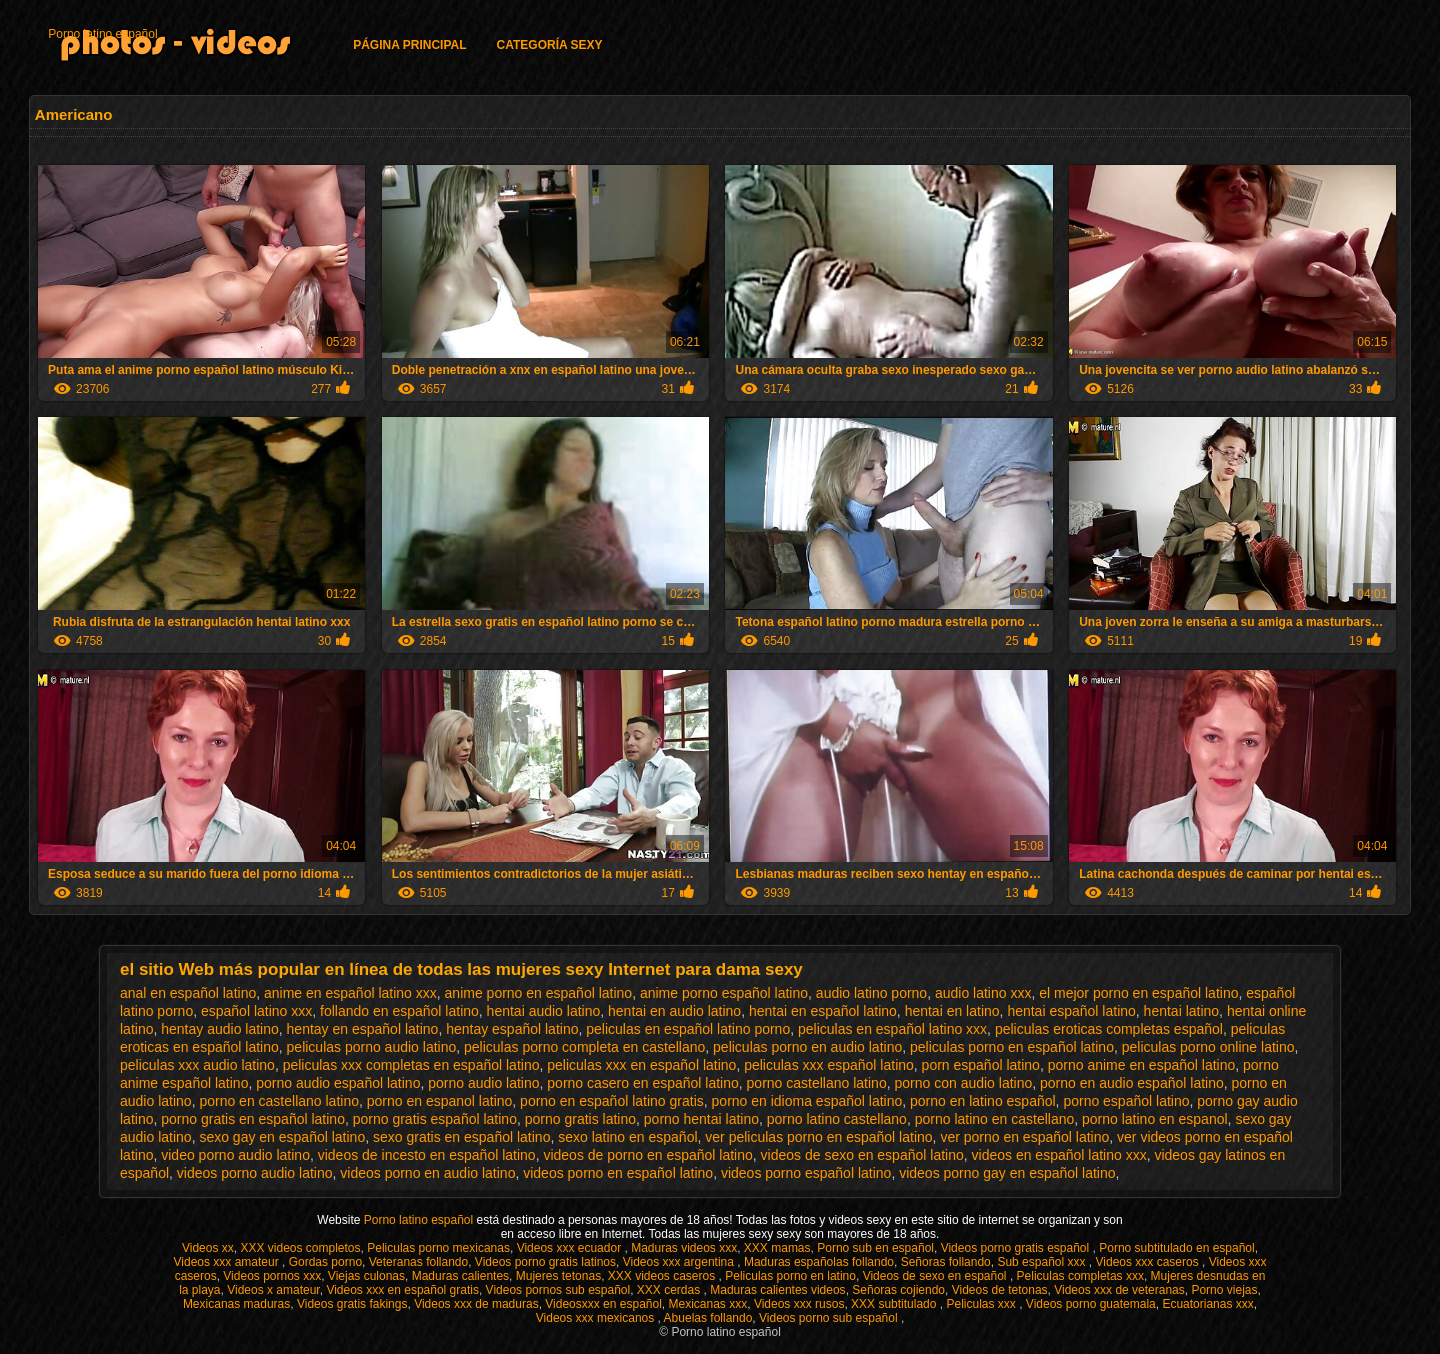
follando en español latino (399, 1011)
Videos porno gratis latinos (545, 1262)
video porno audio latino (235, 1155)
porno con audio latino (963, 1083)
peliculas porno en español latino (1012, 1047)
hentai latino (1182, 1011)
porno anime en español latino (1142, 1065)
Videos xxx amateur (228, 1262)
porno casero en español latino (642, 1083)
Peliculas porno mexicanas (438, 1248)
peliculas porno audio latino (372, 1047)
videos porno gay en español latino (1007, 1173)
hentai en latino (952, 1011)
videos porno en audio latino (427, 1173)
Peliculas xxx (982, 1304)
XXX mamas (777, 1248)
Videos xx (208, 1248)
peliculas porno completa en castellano (584, 1047)
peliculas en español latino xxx (892, 1029)
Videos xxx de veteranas (1119, 1290)
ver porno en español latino (1024, 1137)
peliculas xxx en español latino (641, 1065)
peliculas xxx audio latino (197, 1065)
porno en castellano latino (279, 1101)
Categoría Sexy (550, 45)
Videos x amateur (273, 1290)
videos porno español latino (806, 1173)
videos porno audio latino (255, 1173)
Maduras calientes (460, 1276)
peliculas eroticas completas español (1109, 1029)
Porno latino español (102, 34)
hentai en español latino (823, 1011)
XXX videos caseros (663, 1276)
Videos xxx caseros (1149, 1262)
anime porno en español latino (539, 993)
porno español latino (1126, 1101)
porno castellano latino (817, 1083)
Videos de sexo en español (936, 1276)
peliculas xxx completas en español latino (411, 1065)
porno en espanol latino (440, 1101)
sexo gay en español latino (282, 1137)
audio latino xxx (983, 993)
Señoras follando (946, 1262)
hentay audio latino (220, 1029)
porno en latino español (983, 1101)
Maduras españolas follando (819, 1262)
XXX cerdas (670, 1290)
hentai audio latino (544, 1011)
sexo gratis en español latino (461, 1137)
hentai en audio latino (674, 1011)
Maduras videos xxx (684, 1248)
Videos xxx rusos (799, 1304)
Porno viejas (1224, 1290)
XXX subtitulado (895, 1304)
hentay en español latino (363, 1029)
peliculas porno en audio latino (807, 1047)
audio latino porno (871, 993)
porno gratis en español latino (253, 1119)
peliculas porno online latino (1208, 1047)
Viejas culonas (366, 1276)
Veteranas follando (418, 1262)
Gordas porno (325, 1262)
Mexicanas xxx (708, 1304)
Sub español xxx (1042, 1262)
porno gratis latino (580, 1119)
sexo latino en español (627, 1137)
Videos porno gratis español (1017, 1248)
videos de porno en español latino (647, 1155)
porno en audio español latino (1132, 1083)
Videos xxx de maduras (476, 1304)
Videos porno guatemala (1091, 1304)
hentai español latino (1071, 1011)
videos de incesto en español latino (427, 1155)
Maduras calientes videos (777, 1290)
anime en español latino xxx (350, 993)
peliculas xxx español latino (829, 1065)
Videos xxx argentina (680, 1262)
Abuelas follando (708, 1318)
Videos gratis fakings (352, 1304)
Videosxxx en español (603, 1304)
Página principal (409, 45)
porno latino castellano (837, 1119)
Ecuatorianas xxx (1207, 1304)
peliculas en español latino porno (688, 1029)
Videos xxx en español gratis (402, 1290)
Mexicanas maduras (236, 1304)
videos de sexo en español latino (862, 1155)
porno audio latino (483, 1083)
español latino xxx (256, 1011)
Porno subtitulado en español (1176, 1248)
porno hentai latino (701, 1119)
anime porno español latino (724, 993)
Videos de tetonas (1000, 1290)
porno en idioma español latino (807, 1101)
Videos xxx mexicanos (597, 1318)
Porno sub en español (875, 1248)
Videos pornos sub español (558, 1290)
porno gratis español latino (435, 1119)
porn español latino (981, 1065)
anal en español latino (188, 993)
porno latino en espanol (1155, 1119)
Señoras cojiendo (898, 1290)
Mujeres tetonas (558, 1276)
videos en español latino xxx (1059, 1155)
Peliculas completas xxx (1080, 1276)
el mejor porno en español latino (1138, 993)
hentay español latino (512, 1029)
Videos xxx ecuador (571, 1248)
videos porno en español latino (618, 1173)
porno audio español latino (338, 1083)
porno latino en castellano (995, 1119)
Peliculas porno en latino (790, 1276)
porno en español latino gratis (612, 1101)
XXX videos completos (300, 1248)
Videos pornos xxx (272, 1276)
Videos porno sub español (830, 1318)
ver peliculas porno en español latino (818, 1137)
